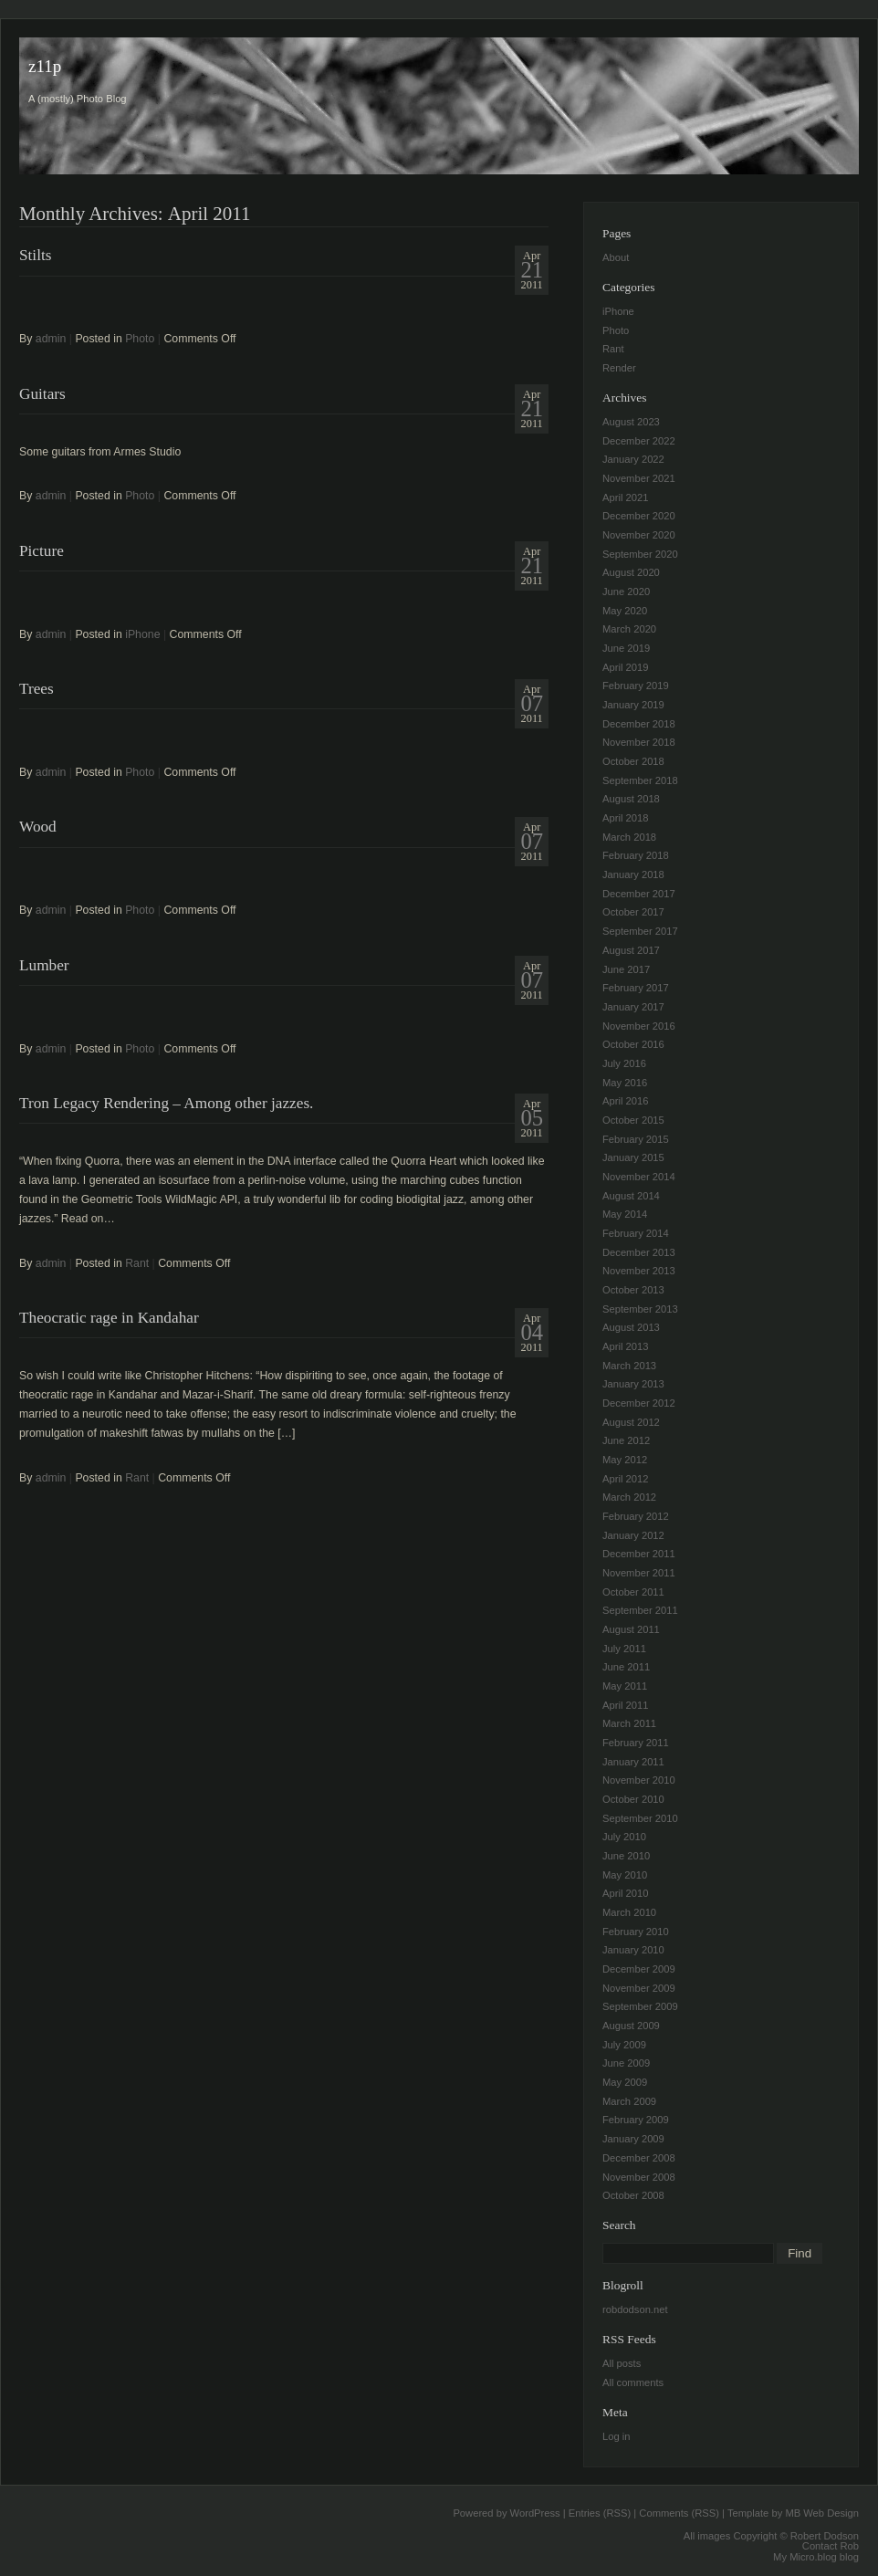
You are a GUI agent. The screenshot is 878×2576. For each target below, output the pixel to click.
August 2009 (631, 2025)
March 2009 (629, 2101)
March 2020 (629, 628)
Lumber (44, 965)
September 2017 (640, 931)
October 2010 (633, 1799)
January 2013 (633, 1383)
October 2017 (633, 911)
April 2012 (625, 1478)
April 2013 (625, 1346)
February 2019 (635, 685)
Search (619, 2225)
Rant (137, 1263)
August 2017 (631, 950)
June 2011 (626, 1666)
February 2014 (635, 1233)
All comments (633, 2382)
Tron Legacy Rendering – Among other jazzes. (166, 1103)
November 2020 (638, 534)
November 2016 (638, 1026)
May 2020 (624, 610)
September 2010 (640, 1818)
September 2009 (640, 2006)
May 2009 (624, 2082)
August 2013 (631, 1327)
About (615, 257)
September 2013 (640, 1309)
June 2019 (626, 648)
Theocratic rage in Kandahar (109, 1317)
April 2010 (625, 1893)
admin (51, 338)
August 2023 (631, 421)
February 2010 (635, 1931)
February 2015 (635, 1139)
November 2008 (638, 2177)
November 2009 (638, 1988)
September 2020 (640, 554)
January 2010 (633, 1949)
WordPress (535, 2513)
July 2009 (624, 2044)
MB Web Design (822, 2513)
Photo (139, 338)
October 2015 (633, 1120)
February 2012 (635, 1516)
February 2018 (635, 855)
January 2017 (633, 1006)
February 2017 (635, 987)
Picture (41, 551)
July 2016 (624, 1063)
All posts (621, 2363)
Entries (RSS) (600, 2513)
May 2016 (624, 1082)
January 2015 (633, 1157)
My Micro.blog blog (816, 2556)
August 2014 (631, 1195)
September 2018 (640, 780)
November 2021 (638, 478)
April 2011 (625, 1705)
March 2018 (629, 837)
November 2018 (638, 742)
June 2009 (626, 2063)
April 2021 (625, 497)
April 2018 (625, 817)
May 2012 (624, 1459)
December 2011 (638, 1553)
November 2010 (638, 1780)
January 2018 (633, 874)
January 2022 (633, 459)
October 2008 (633, 2195)
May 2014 (624, 1214)
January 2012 (633, 1535)
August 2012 (631, 1422)
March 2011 (629, 1723)
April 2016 (625, 1100)
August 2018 (631, 798)
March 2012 (629, 1497)
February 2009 (635, 2119)
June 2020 (626, 591)
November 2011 (638, 1572)
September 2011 (640, 1610)
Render (619, 367)
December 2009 (638, 1968)
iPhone (142, 634)
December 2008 (638, 2157)
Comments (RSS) (679, 2513)
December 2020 (638, 515)
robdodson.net (635, 2309)
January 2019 (633, 704)
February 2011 (635, 1742)
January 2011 (633, 1761)
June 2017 (626, 969)
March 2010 (629, 1912)
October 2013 (633, 1289)
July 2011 (624, 1648)
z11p (44, 66)
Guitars (42, 394)
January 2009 (633, 2138)
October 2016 (633, 1044)
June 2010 (626, 1855)
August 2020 (631, 572)
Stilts (35, 255)
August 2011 (631, 1629)
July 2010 (624, 1836)
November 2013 (638, 1270)
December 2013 (638, 1252)
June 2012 (626, 1440)
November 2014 (638, 1176)
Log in (616, 2436)
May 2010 (624, 1874)
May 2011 (624, 1686)
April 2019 (625, 667)
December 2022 (638, 440)
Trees (36, 688)
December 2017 (638, 893)
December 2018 (638, 723)
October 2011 (633, 1591)
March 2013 (629, 1365)
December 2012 (638, 1403)
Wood (38, 826)
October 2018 (633, 761)
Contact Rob (830, 2545)
